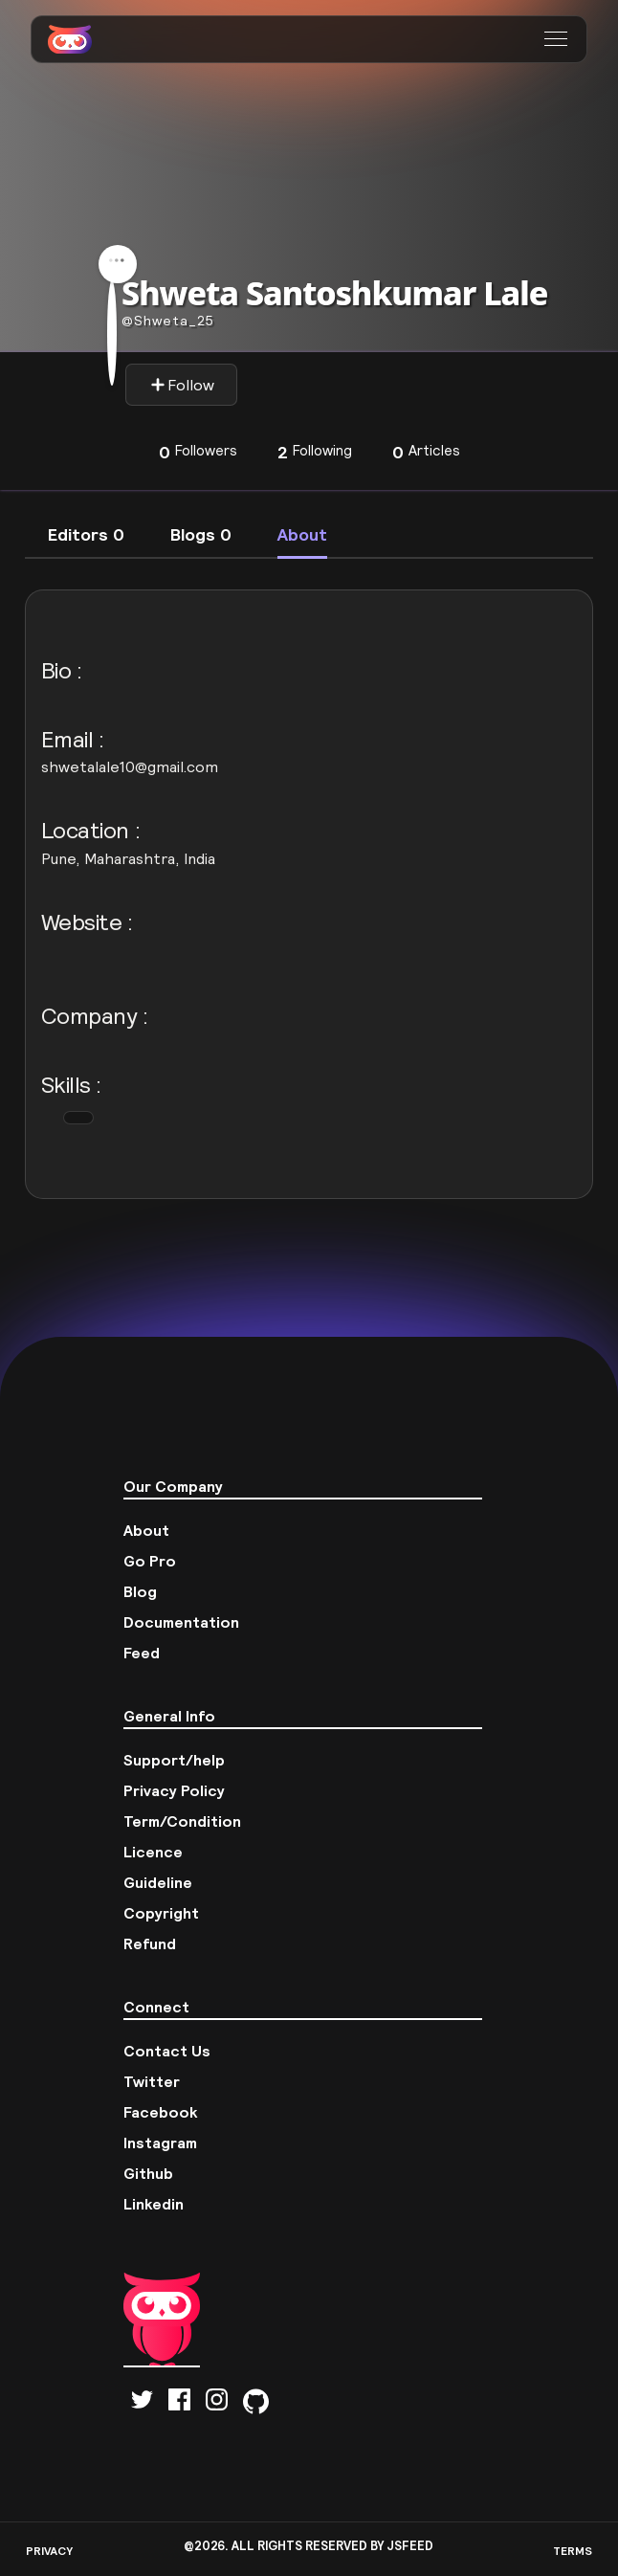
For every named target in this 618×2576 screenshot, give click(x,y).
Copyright (161, 1912)
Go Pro (149, 1560)
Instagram (160, 2142)
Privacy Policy (174, 1790)
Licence (153, 1851)
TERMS (572, 2550)
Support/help (174, 1759)
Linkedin (153, 2203)
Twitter (151, 2081)
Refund (149, 1943)
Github (148, 2173)
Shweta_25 (167, 320)
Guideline (157, 1882)
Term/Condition (182, 1821)
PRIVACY (49, 2550)
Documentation (181, 1622)
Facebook (160, 2112)
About (146, 1530)
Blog (140, 1591)
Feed (141, 1652)
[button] (558, 39)
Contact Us (166, 2050)
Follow (182, 384)
